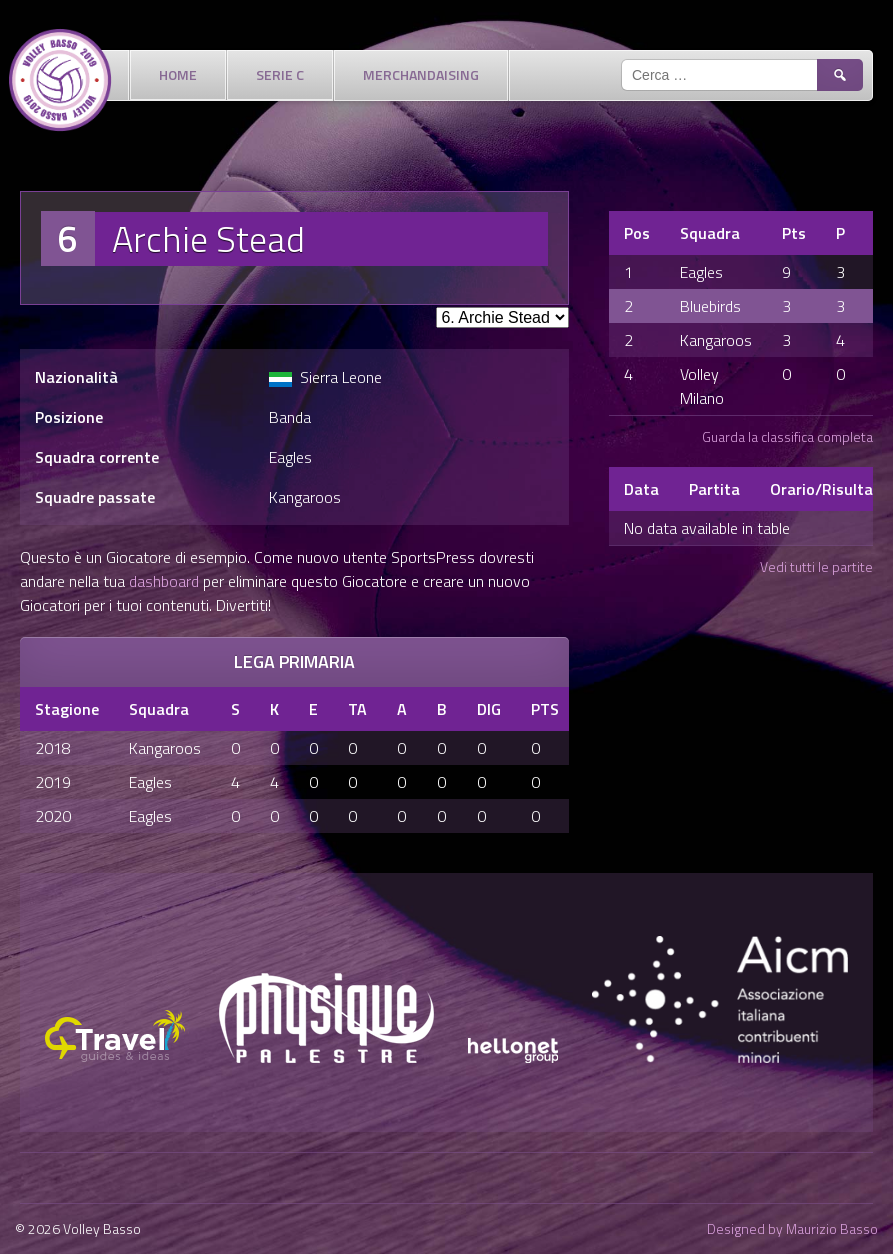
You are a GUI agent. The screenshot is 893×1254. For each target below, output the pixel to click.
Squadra (710, 233)
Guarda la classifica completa (787, 436)
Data (641, 489)
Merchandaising (421, 74)
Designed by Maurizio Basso (792, 1228)
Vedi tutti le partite (816, 566)
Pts (794, 233)
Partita (714, 489)
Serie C (280, 74)
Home (178, 74)
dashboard (164, 581)
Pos (637, 233)
